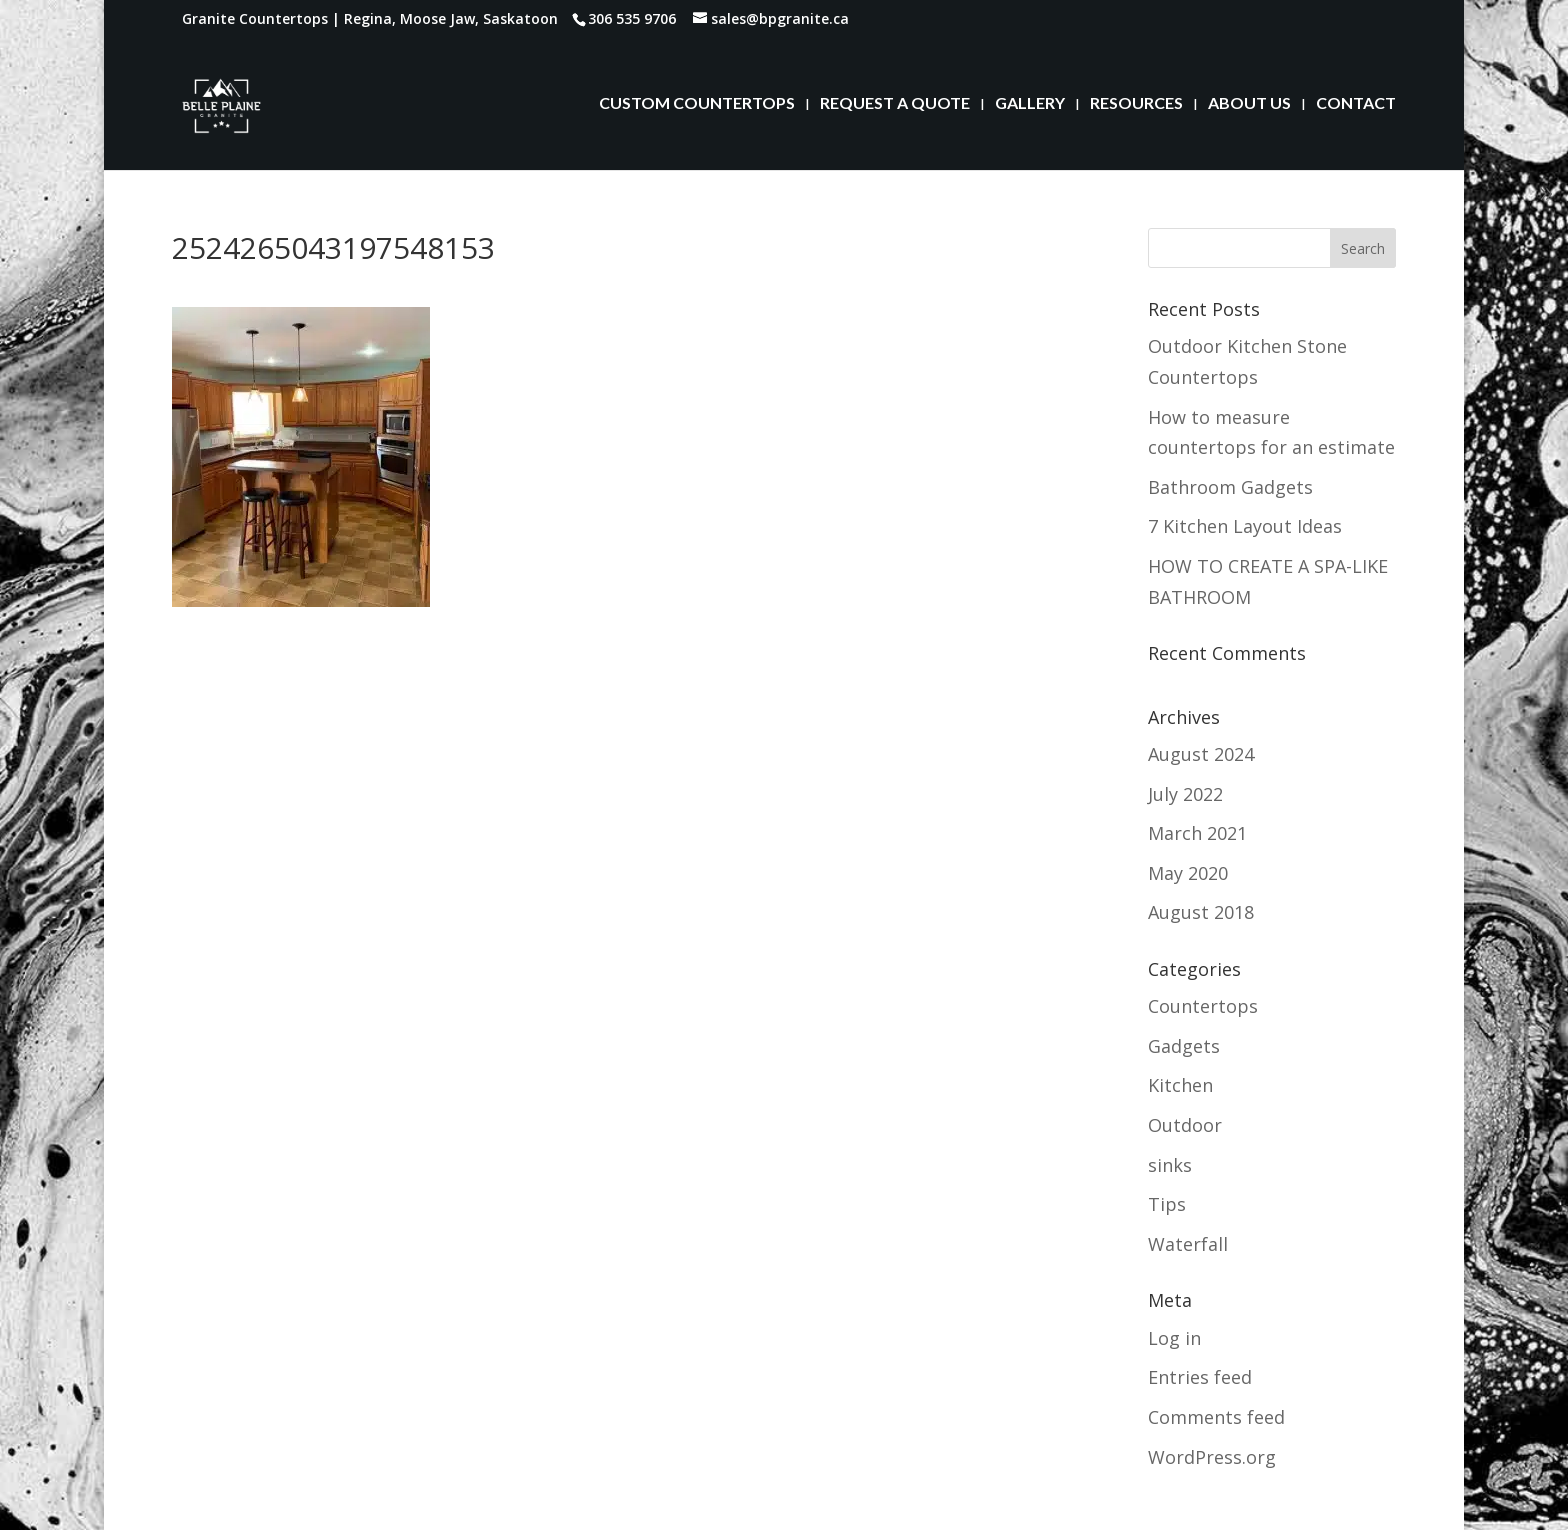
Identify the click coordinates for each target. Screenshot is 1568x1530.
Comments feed (1216, 1417)
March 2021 (1197, 833)
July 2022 (1185, 794)
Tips (1167, 1204)
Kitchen (1180, 1085)
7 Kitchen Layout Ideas (1245, 526)
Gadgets (1184, 1046)
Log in (1174, 1338)
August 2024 (1201, 754)
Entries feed (1200, 1377)
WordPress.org (1212, 1457)
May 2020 (1188, 873)
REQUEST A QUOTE (895, 104)
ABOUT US (1249, 104)
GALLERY (1030, 104)
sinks (1170, 1165)
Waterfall (1188, 1244)
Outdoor (1185, 1125)
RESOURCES (1136, 104)
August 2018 (1201, 912)
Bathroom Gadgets (1230, 487)
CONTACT (1356, 104)
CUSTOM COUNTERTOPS (697, 104)
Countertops (1203, 1006)
